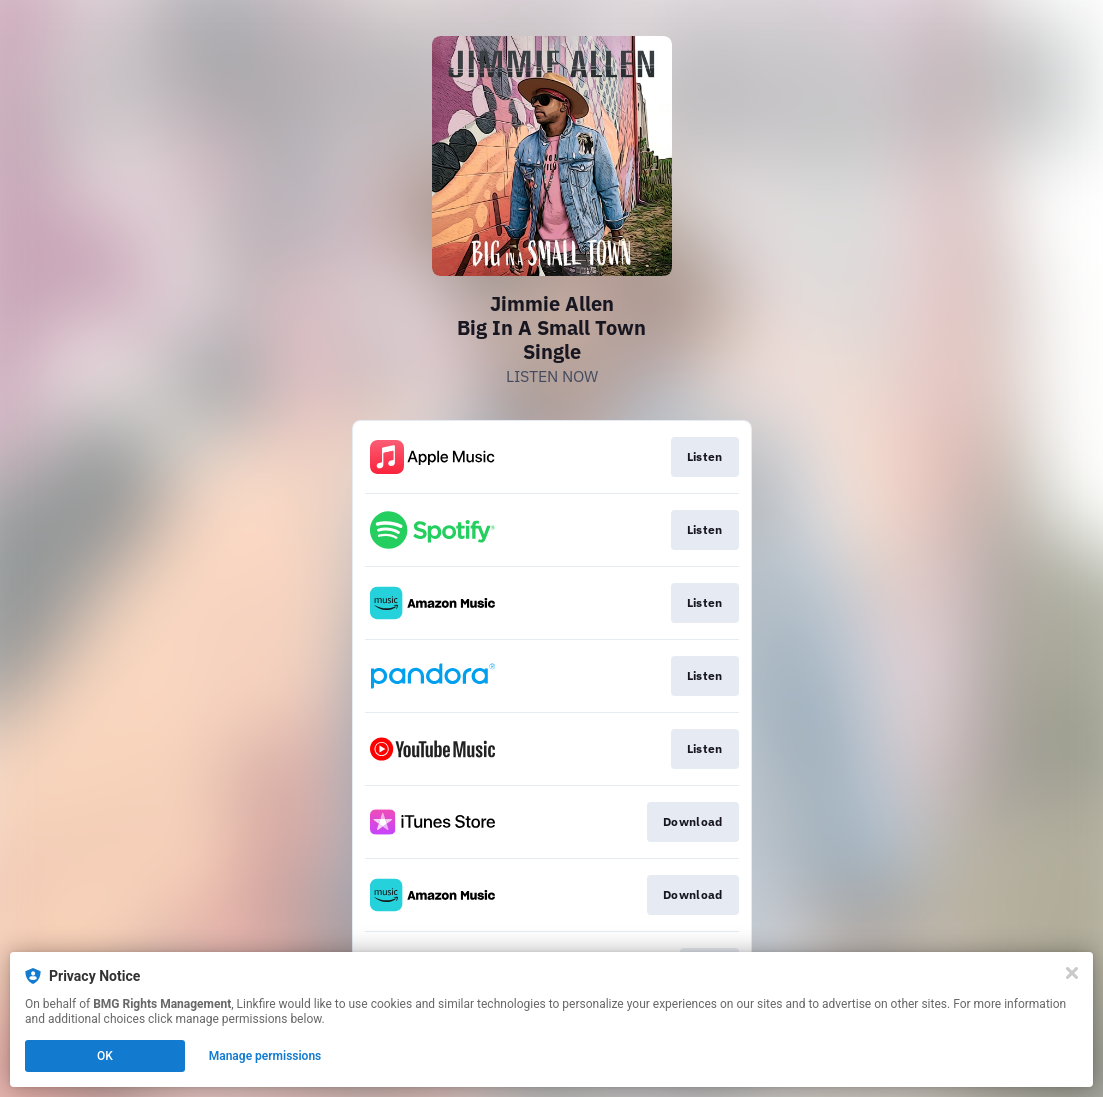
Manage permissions (265, 1056)
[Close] (1072, 973)
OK (105, 1056)
